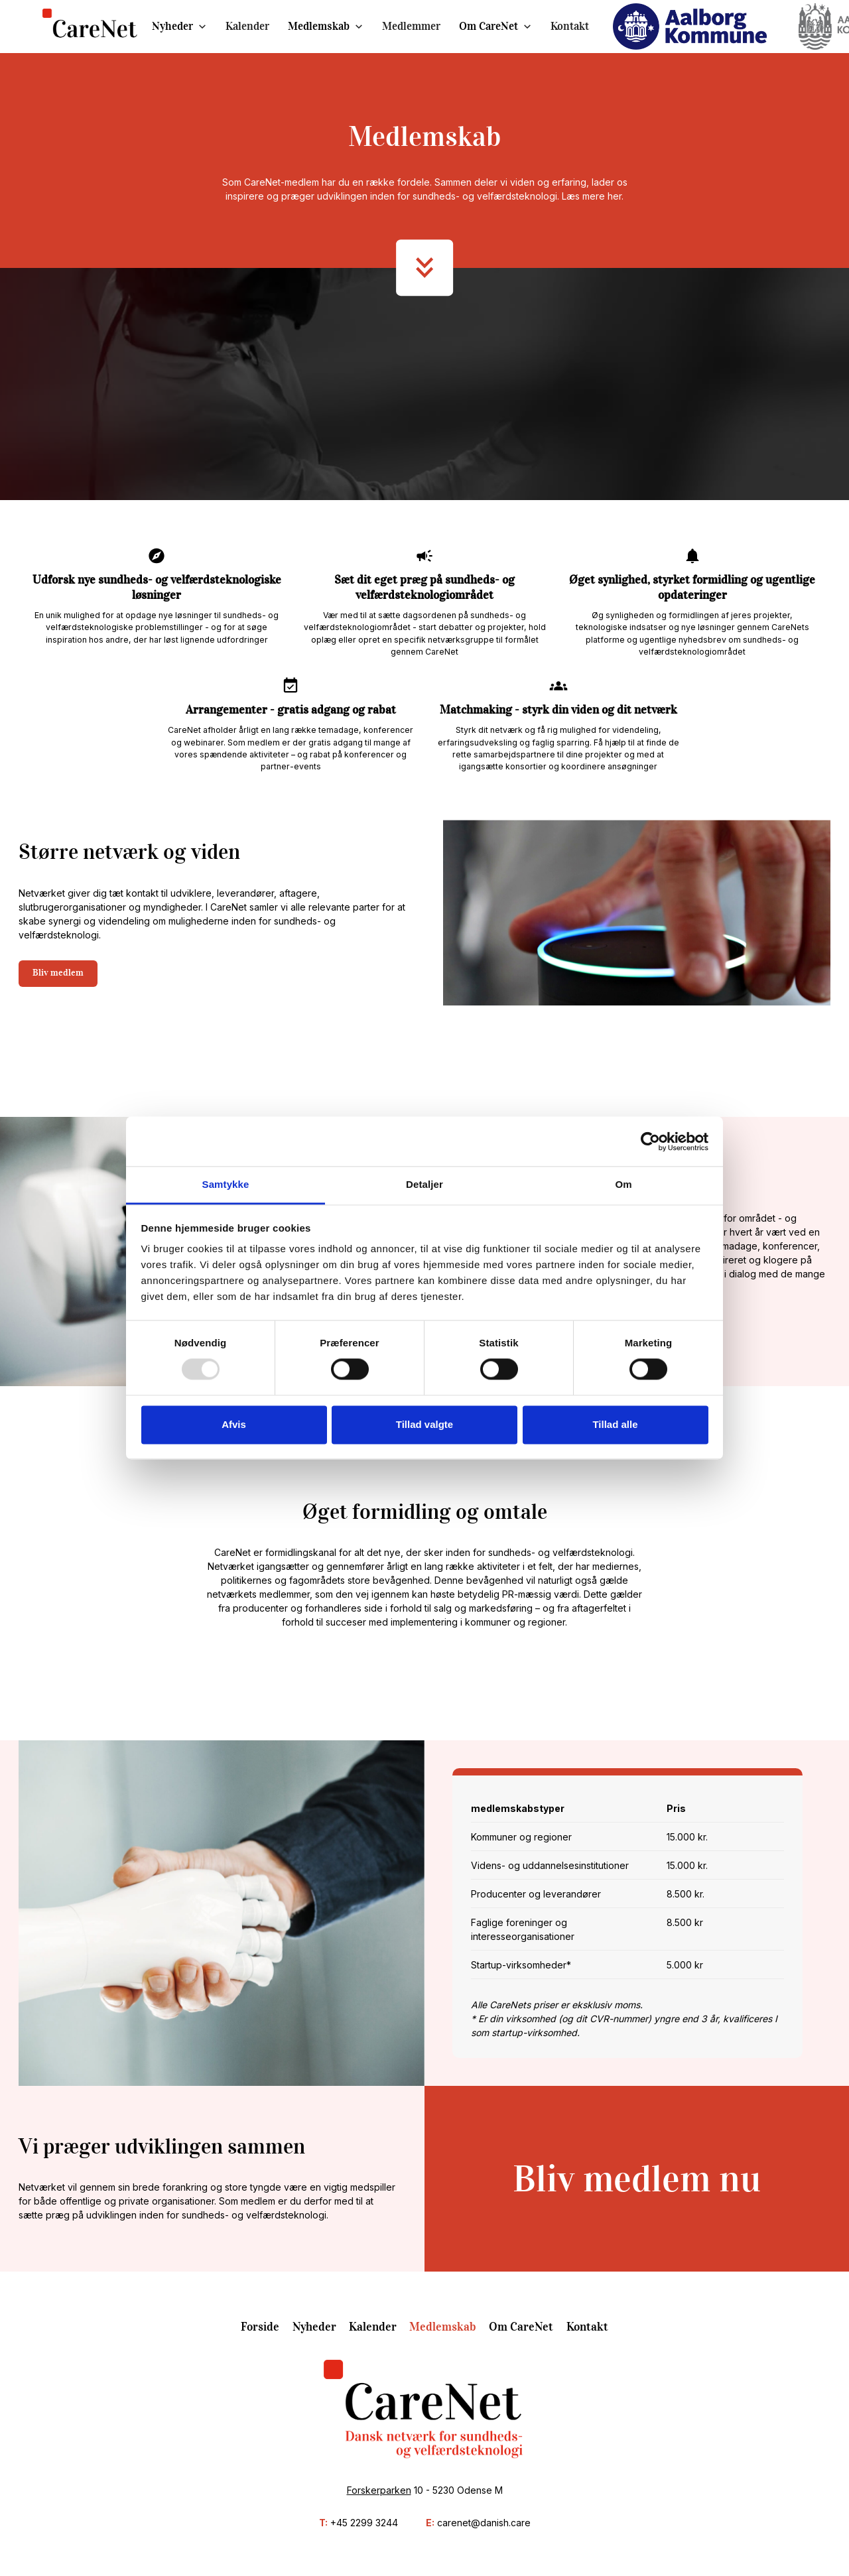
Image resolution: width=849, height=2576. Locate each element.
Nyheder (172, 26)
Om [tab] (623, 1184)
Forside (260, 2326)
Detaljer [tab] (424, 1184)
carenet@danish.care (484, 2522)
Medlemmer (411, 26)
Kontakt (570, 26)
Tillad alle (614, 1424)
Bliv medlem (58, 972)
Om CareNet (488, 26)
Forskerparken (379, 2490)
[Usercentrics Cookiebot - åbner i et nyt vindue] (650, 1141)
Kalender (247, 26)
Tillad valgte (424, 1424)
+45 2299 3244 (364, 2522)
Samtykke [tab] (225, 1184)
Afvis (234, 1424)
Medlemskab (319, 26)
